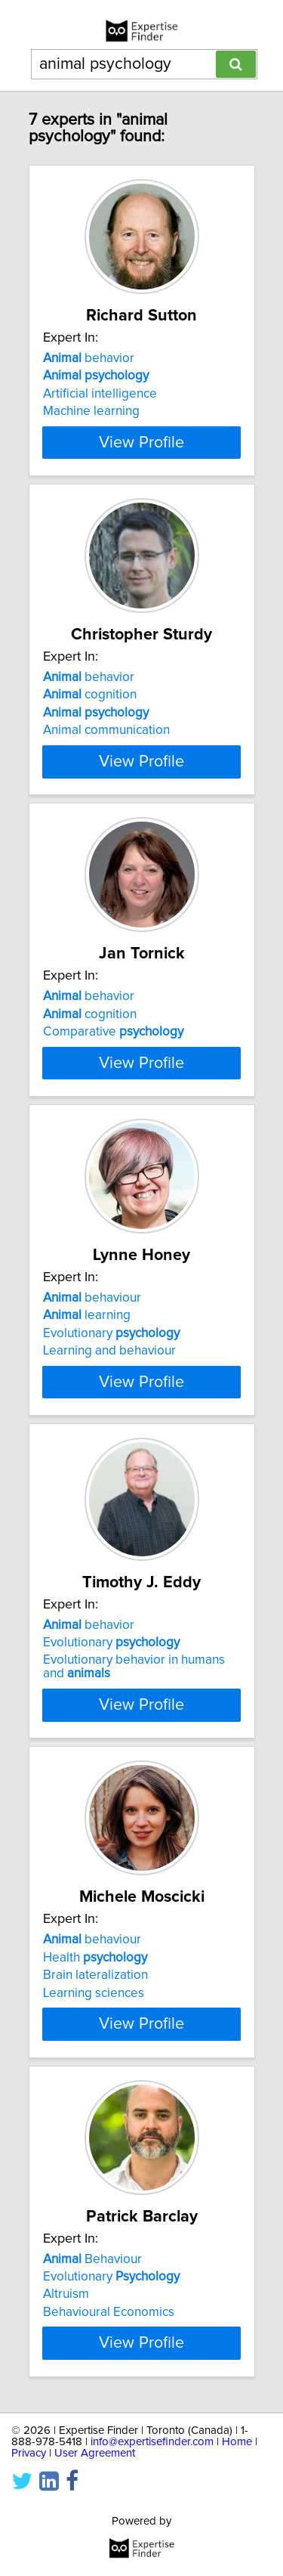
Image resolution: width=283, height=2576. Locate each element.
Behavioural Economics (108, 2375)
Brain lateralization (95, 2030)
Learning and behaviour (109, 1393)
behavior (88, 358)
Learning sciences (93, 2047)
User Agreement (94, 2524)
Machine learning (91, 411)
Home (237, 2513)
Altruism (66, 2357)
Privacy (28, 2524)
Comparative (113, 1048)
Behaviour (92, 2322)
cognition (90, 703)
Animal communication (106, 738)
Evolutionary (111, 1375)
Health (95, 2012)
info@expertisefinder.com (152, 2513)
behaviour (92, 1340)
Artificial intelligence (100, 394)
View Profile (141, 442)
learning (87, 1357)
